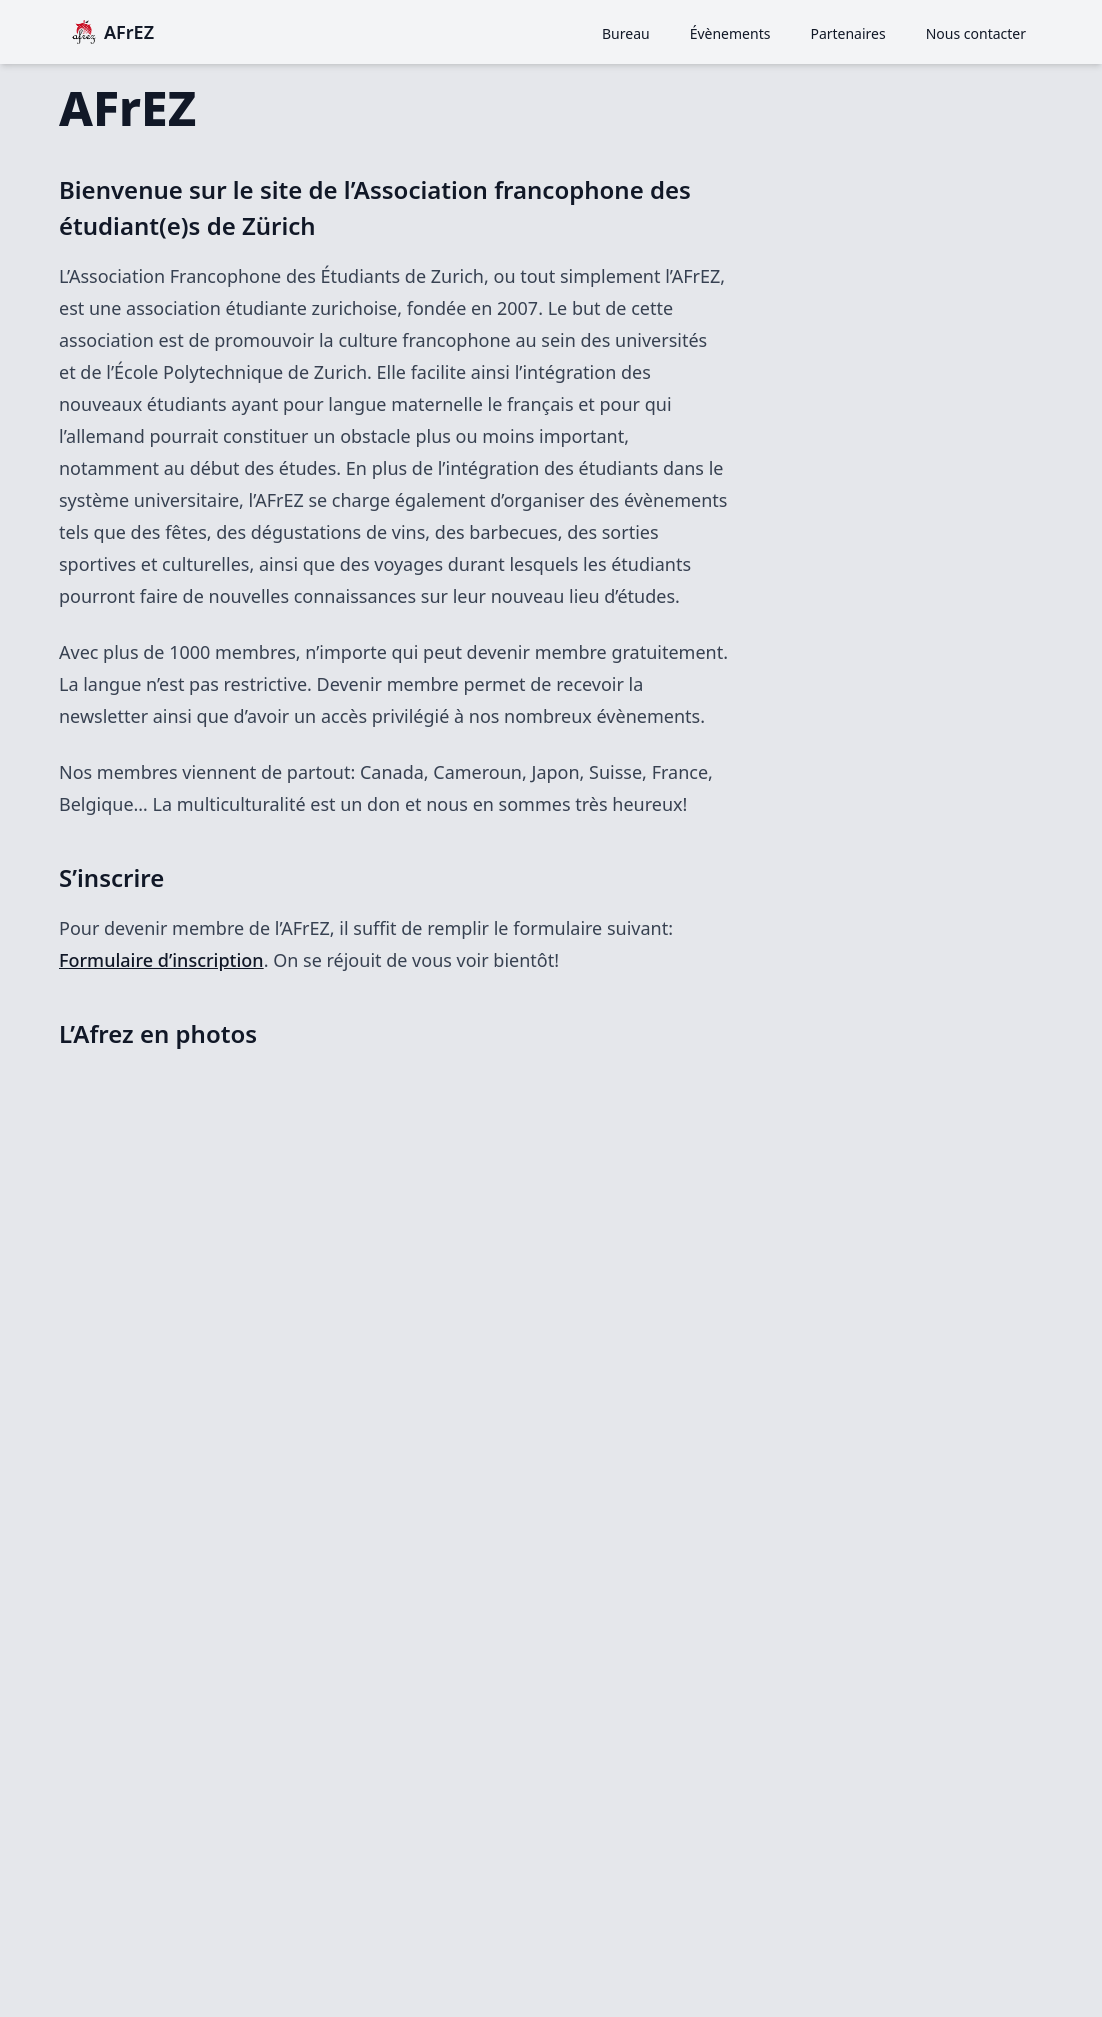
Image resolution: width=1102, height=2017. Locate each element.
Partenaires (847, 33)
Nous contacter (976, 33)
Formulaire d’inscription (161, 960)
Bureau (626, 33)
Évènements (730, 33)
